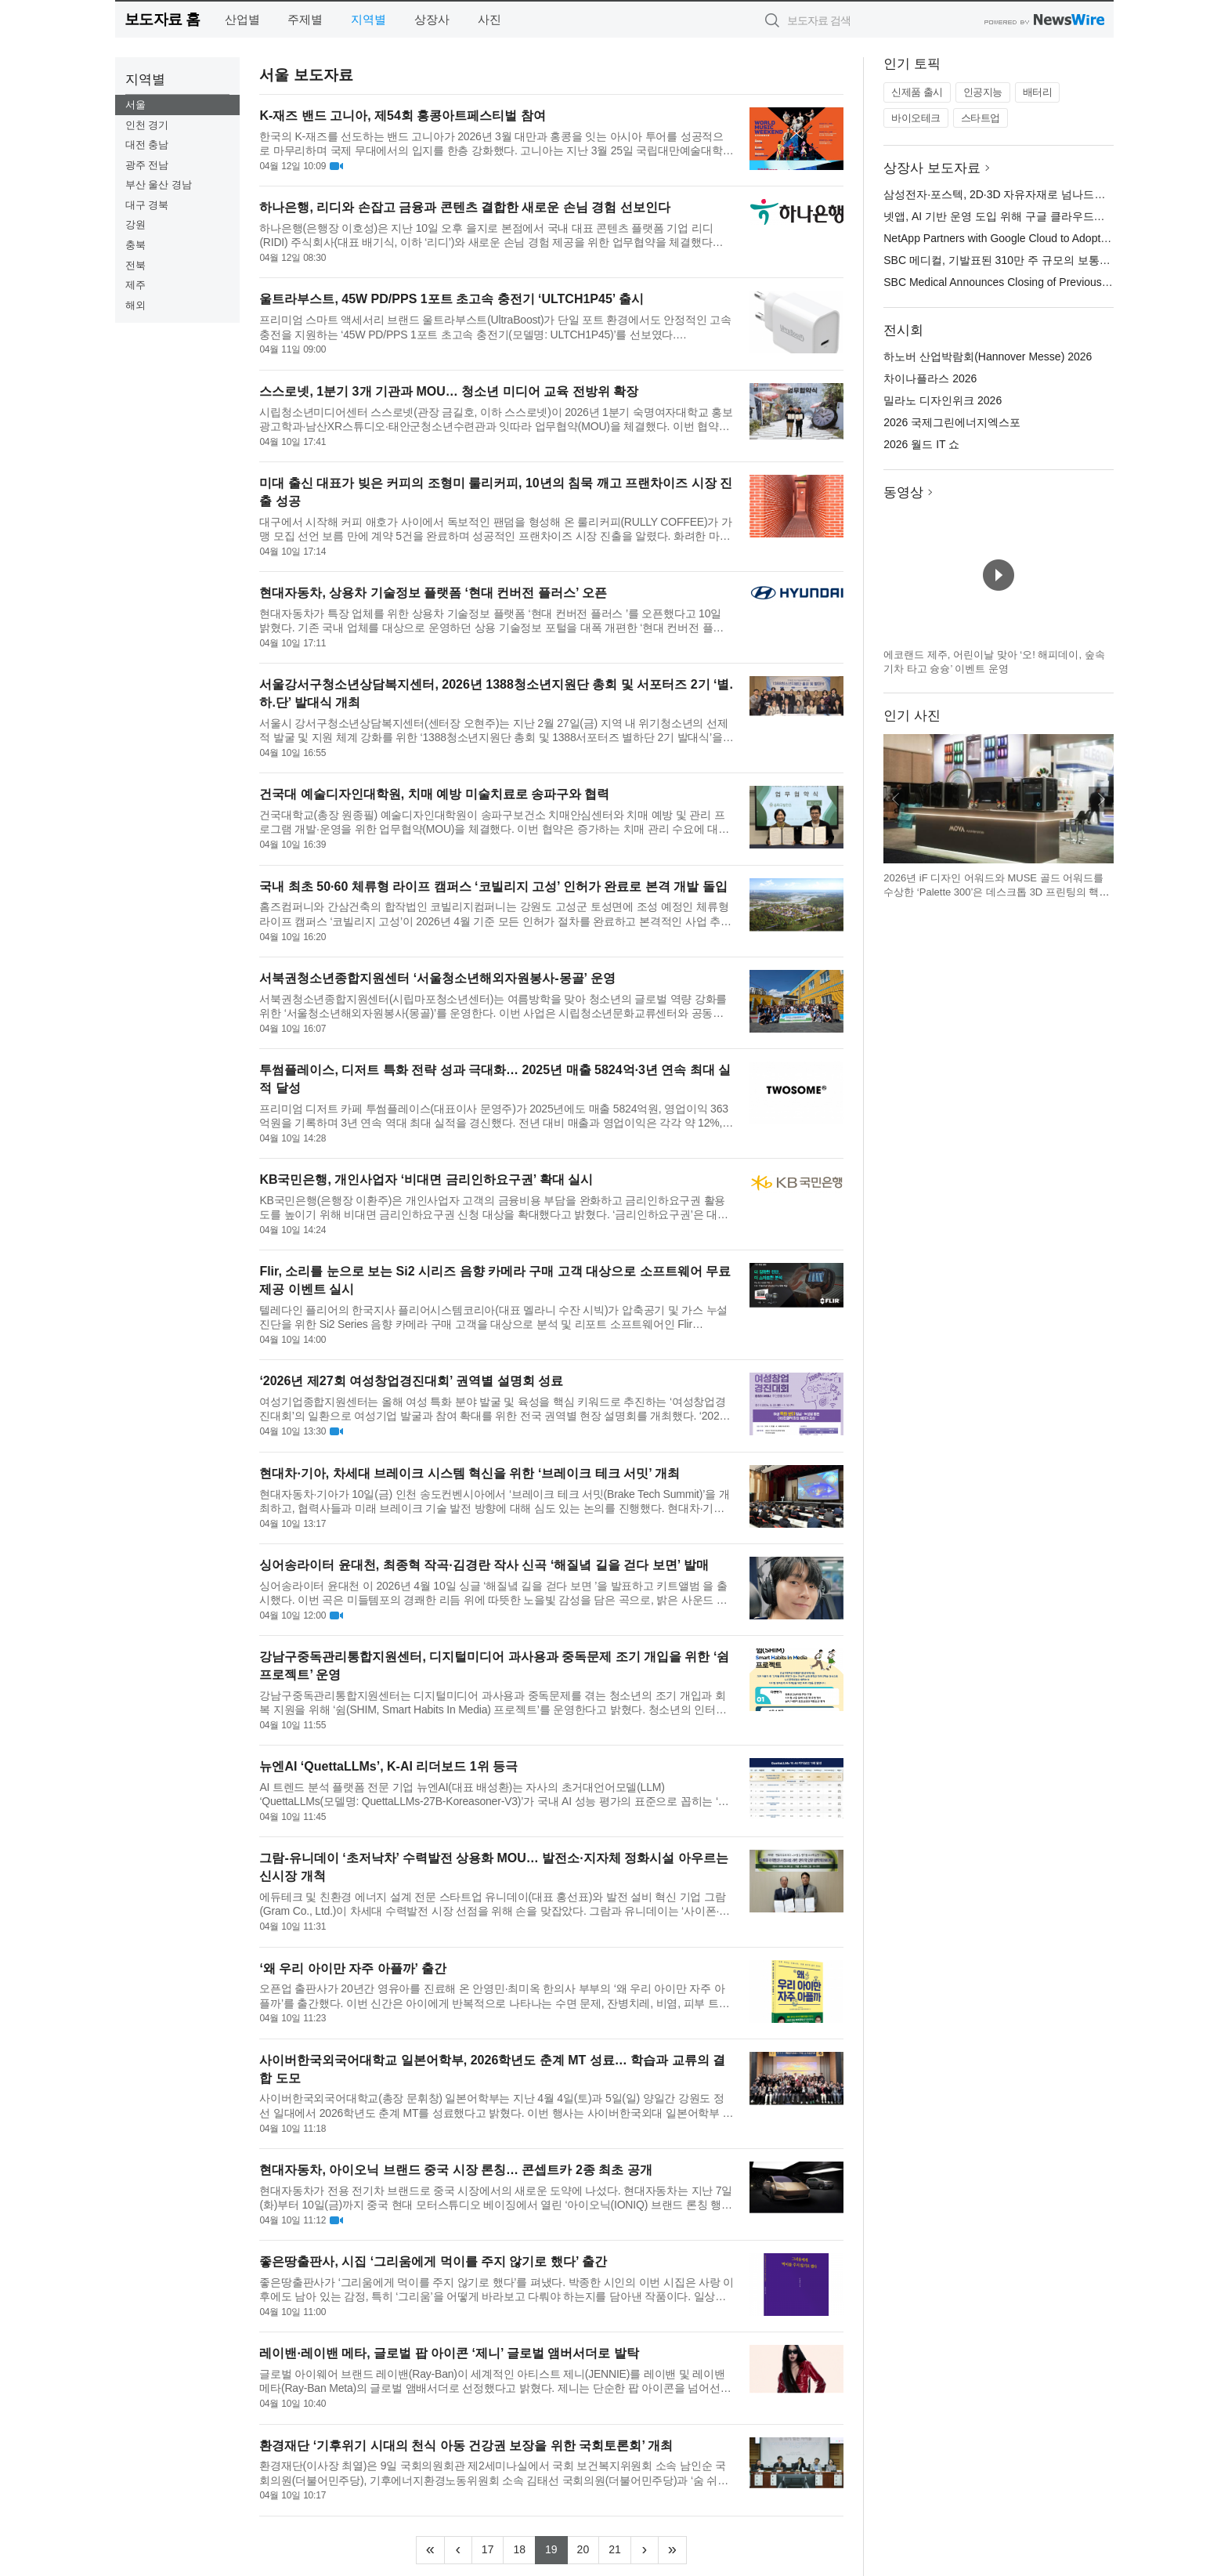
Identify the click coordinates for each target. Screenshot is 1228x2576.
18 (524, 2547)
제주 (135, 285)
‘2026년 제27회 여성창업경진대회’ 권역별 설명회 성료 (411, 1380)
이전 (895, 799)
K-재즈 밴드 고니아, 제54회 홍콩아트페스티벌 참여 (402, 115)
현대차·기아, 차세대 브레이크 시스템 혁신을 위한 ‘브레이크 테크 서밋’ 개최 (469, 1473)
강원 (135, 224)
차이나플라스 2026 (930, 378)
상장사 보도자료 (932, 168)
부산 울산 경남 (158, 184)
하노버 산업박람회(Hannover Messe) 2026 (987, 356)
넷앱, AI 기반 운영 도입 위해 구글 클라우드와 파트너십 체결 (1029, 216)
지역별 (368, 19)
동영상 (903, 492)
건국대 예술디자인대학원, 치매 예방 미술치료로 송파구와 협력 (434, 794)
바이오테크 (916, 118)
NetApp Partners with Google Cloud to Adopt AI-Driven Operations (1044, 238)
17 (493, 2547)
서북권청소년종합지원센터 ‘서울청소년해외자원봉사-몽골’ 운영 (437, 978)
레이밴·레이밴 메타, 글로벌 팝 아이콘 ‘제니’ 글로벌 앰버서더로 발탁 (448, 2353)
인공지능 (982, 92)
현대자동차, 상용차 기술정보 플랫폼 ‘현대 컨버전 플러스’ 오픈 (433, 592)
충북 (135, 245)
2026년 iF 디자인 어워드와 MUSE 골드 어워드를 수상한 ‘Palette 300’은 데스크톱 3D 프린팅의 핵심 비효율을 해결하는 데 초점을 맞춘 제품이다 (996, 891)
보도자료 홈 (162, 19)
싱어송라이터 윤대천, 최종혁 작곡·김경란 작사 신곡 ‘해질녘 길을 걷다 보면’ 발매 (483, 1565)
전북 (135, 265)
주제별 (305, 19)
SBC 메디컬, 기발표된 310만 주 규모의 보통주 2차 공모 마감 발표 (1044, 260)
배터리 (1038, 92)
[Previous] (458, 2550)
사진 (489, 19)
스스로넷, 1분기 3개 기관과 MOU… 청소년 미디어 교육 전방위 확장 (448, 391)
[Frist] (430, 2550)
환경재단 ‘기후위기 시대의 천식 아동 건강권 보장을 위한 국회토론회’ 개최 (466, 2445)
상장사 (432, 19)
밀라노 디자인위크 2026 (942, 400)
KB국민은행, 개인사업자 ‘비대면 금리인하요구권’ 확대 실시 (426, 1179)
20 (588, 2547)
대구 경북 (147, 205)
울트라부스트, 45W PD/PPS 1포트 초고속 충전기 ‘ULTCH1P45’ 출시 (451, 299)
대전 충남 (147, 144)
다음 (1101, 799)
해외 (135, 305)
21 (620, 2547)
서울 (135, 104)
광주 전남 (147, 165)
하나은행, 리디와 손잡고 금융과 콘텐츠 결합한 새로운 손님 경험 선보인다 (464, 207)
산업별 (242, 19)
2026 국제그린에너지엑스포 (951, 422)
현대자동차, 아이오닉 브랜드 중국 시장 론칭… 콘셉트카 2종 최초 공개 (455, 2169)
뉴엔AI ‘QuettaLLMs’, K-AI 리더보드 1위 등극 (388, 1766)
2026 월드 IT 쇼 (921, 444)
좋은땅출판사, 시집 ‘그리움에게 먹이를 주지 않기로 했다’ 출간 (433, 2261)
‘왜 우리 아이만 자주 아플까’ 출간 (352, 1968)
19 (556, 2547)
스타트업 (980, 118)
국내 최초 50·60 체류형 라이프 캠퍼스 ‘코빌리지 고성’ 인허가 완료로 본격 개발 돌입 (493, 886)
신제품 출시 (917, 92)
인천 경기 (147, 125)
